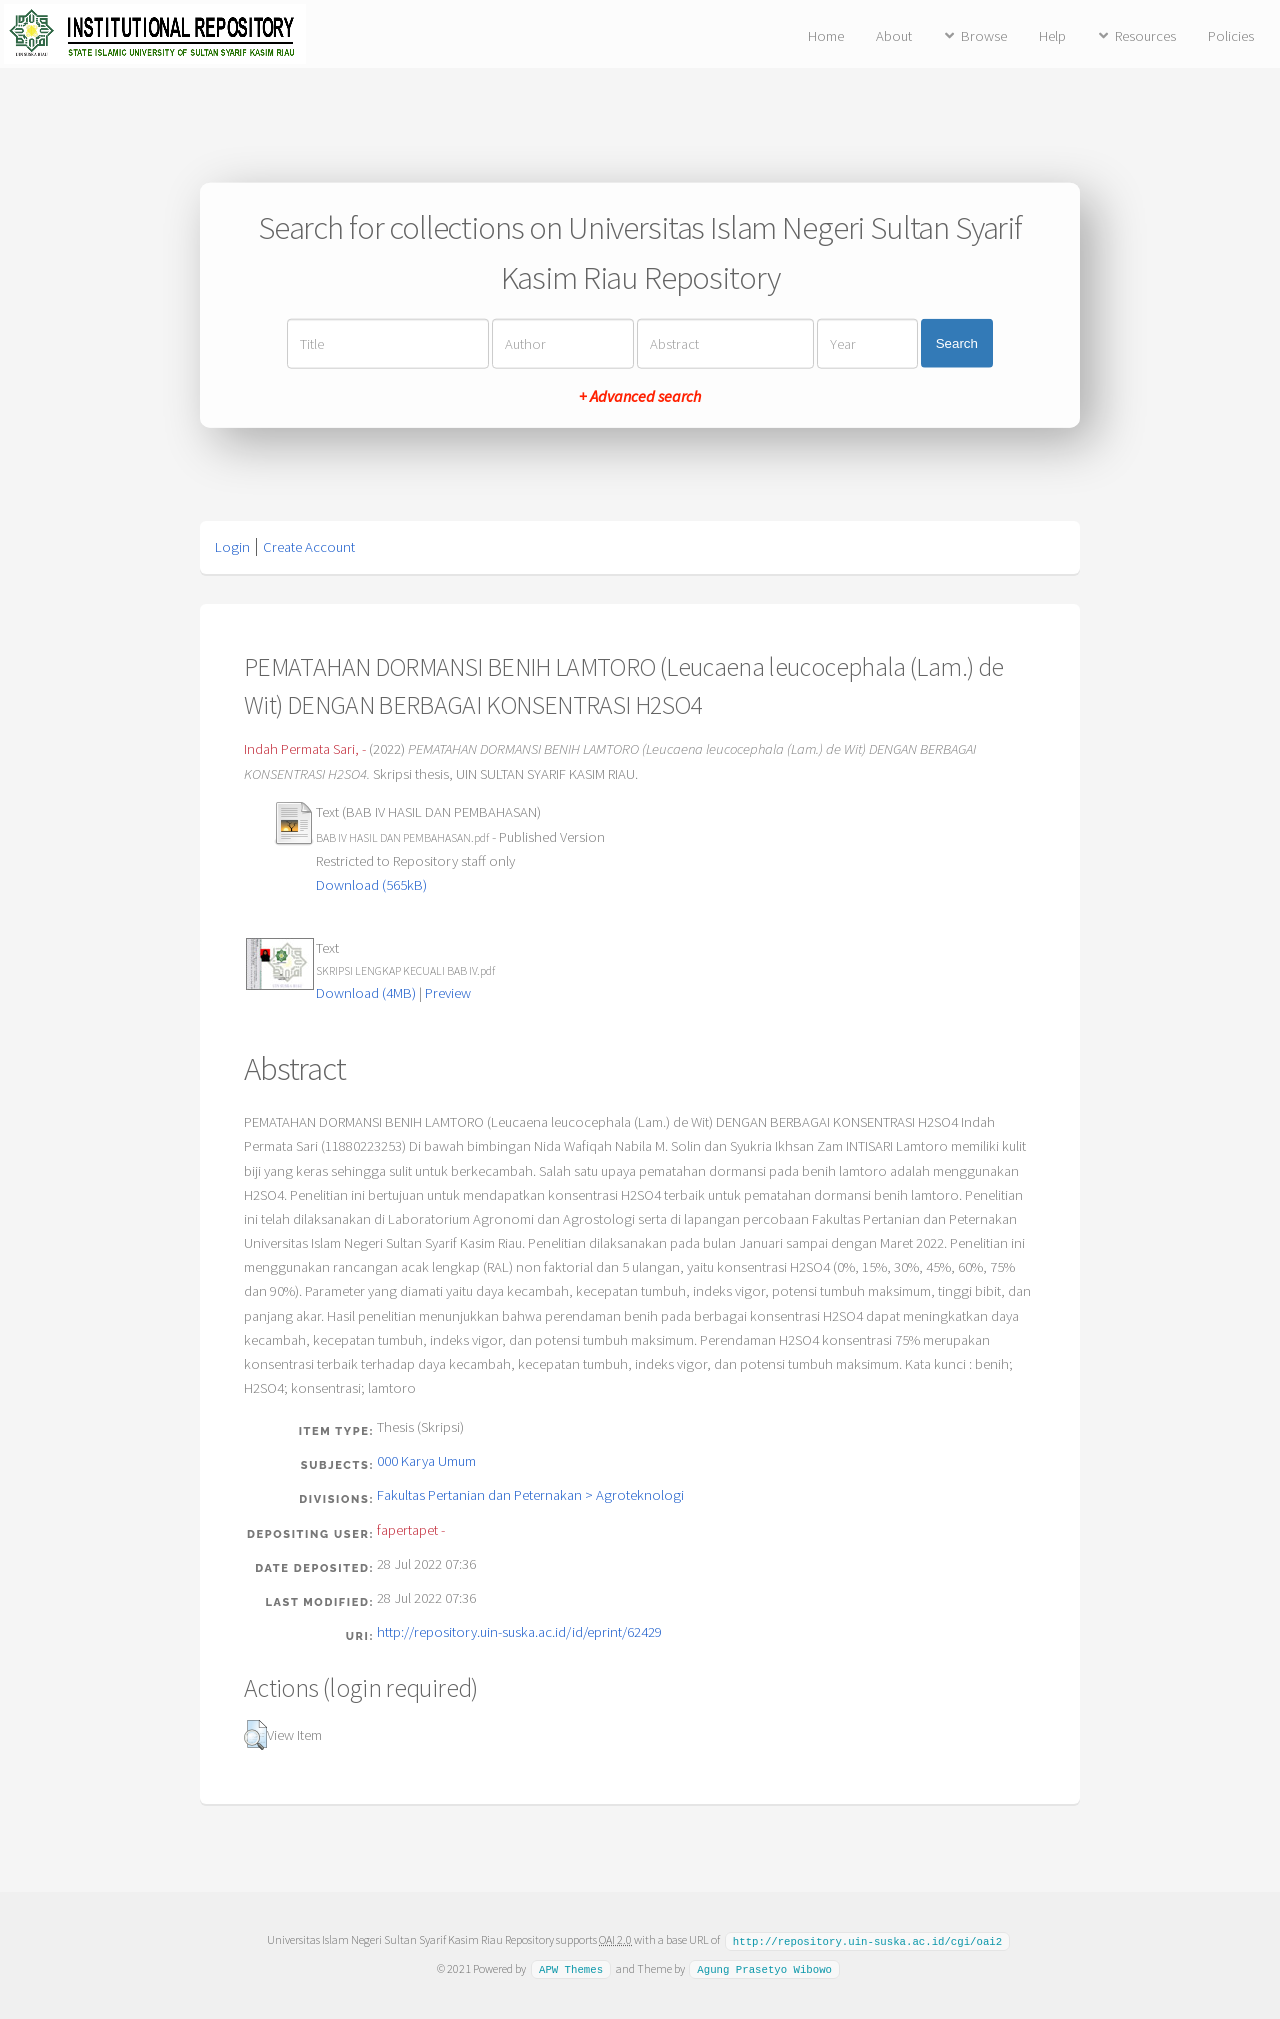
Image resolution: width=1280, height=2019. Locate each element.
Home (826, 36)
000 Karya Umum (426, 1461)
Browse (984, 36)
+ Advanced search (640, 395)
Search (957, 343)
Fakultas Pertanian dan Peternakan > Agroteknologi (530, 1495)
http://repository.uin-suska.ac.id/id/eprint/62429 (519, 1632)
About (894, 36)
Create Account (309, 547)
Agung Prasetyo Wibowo (764, 1968)
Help (1052, 36)
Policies (1231, 36)
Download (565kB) (371, 885)
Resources (1145, 36)
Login (232, 547)
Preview (448, 993)
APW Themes (571, 1968)
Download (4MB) (366, 993)
